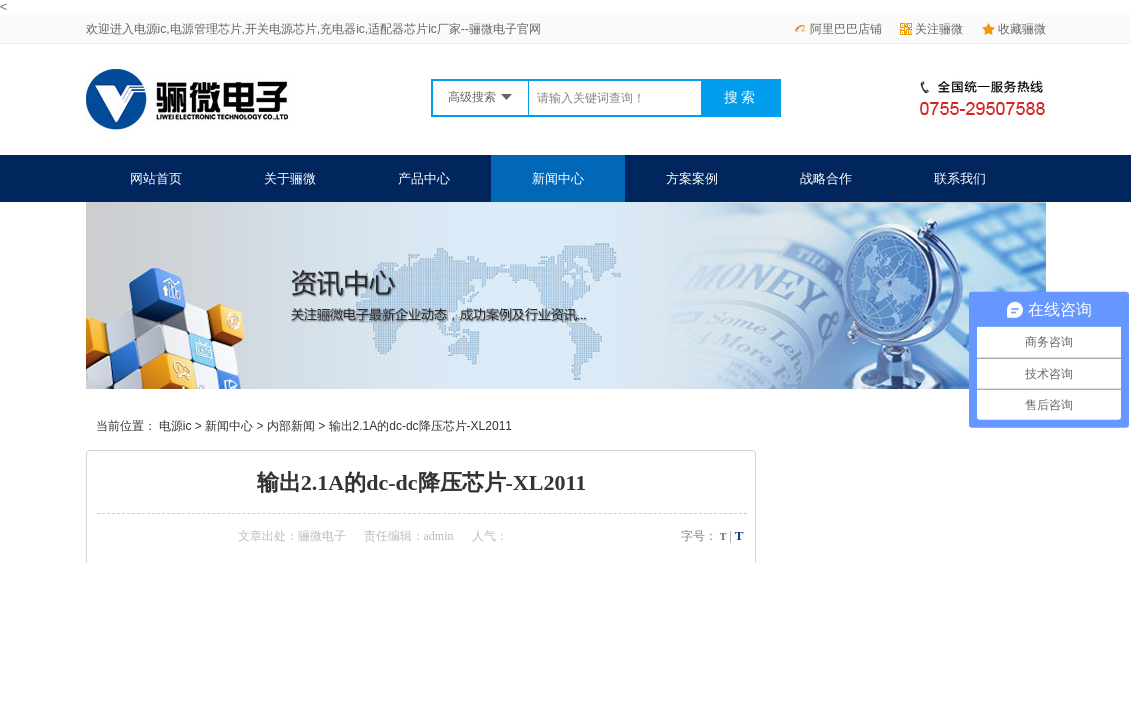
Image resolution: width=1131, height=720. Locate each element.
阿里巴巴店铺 (838, 29)
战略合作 (826, 178)
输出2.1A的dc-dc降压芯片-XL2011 (420, 426)
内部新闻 (291, 426)
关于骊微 (290, 178)
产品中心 (424, 178)
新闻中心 (558, 178)
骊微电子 (322, 536)
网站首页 (156, 178)
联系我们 (960, 178)
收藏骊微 (1014, 29)
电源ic (175, 426)
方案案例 (692, 178)
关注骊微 (931, 29)
